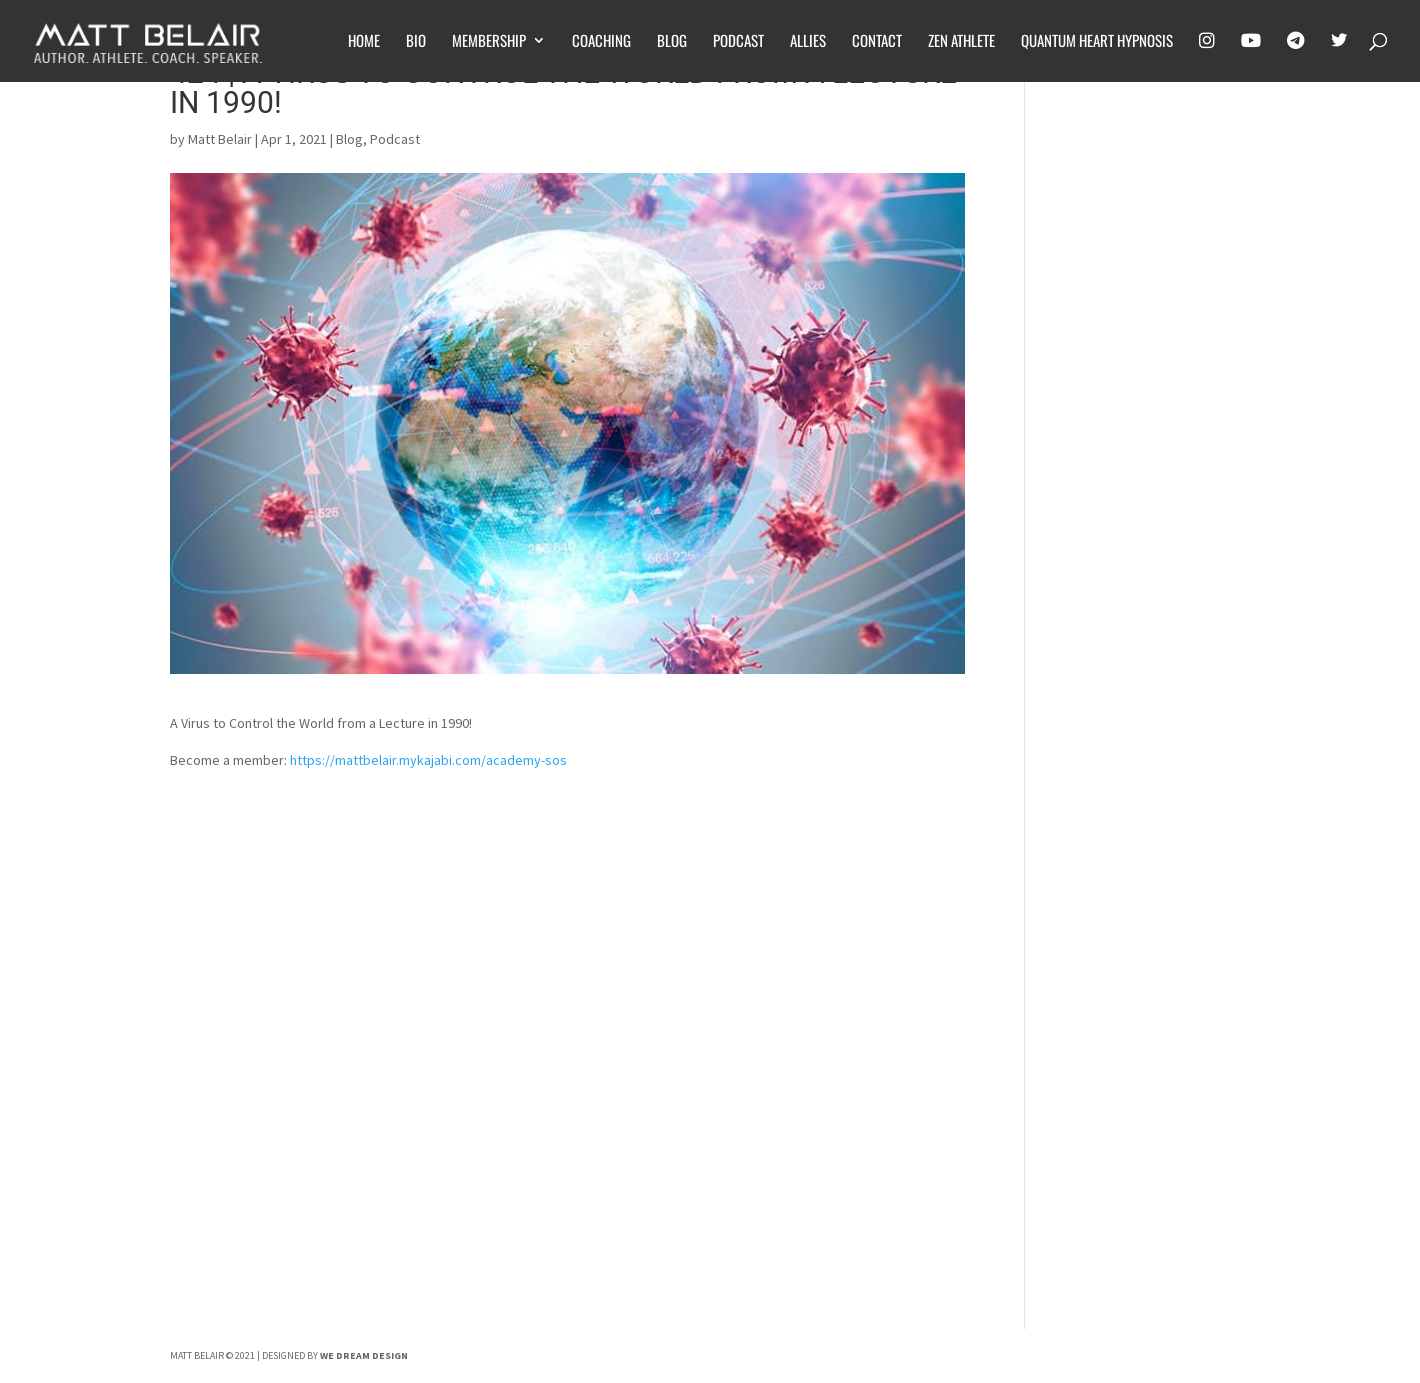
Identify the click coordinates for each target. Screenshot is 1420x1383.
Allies (808, 42)
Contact (877, 42)
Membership (489, 42)
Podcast (738, 42)
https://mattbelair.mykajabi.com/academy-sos (428, 760)
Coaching (601, 42)
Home (364, 42)
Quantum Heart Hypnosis (1097, 42)
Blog (672, 42)
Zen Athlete (961, 42)
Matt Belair (220, 139)
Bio (416, 42)
